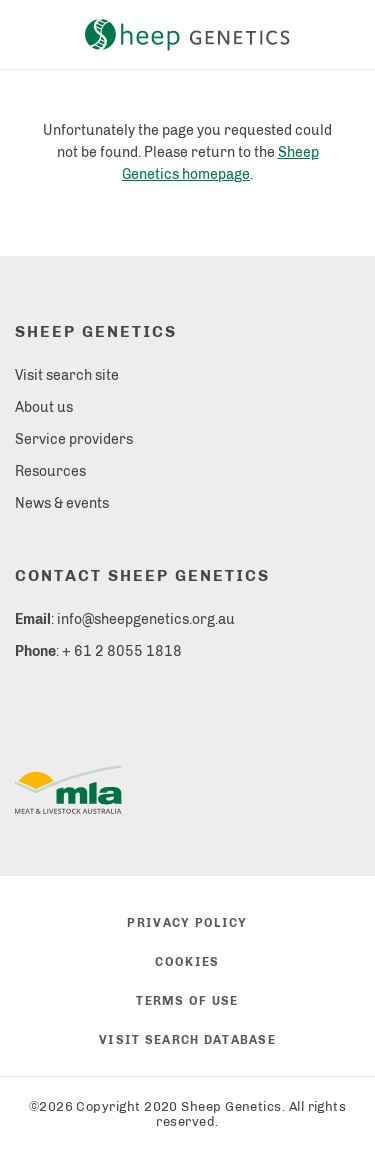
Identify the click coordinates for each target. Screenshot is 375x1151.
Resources (50, 471)
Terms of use (187, 1001)
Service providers (74, 439)
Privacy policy (187, 923)
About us (44, 407)
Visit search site (67, 375)
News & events (62, 503)
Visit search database (187, 1040)
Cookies (187, 962)
